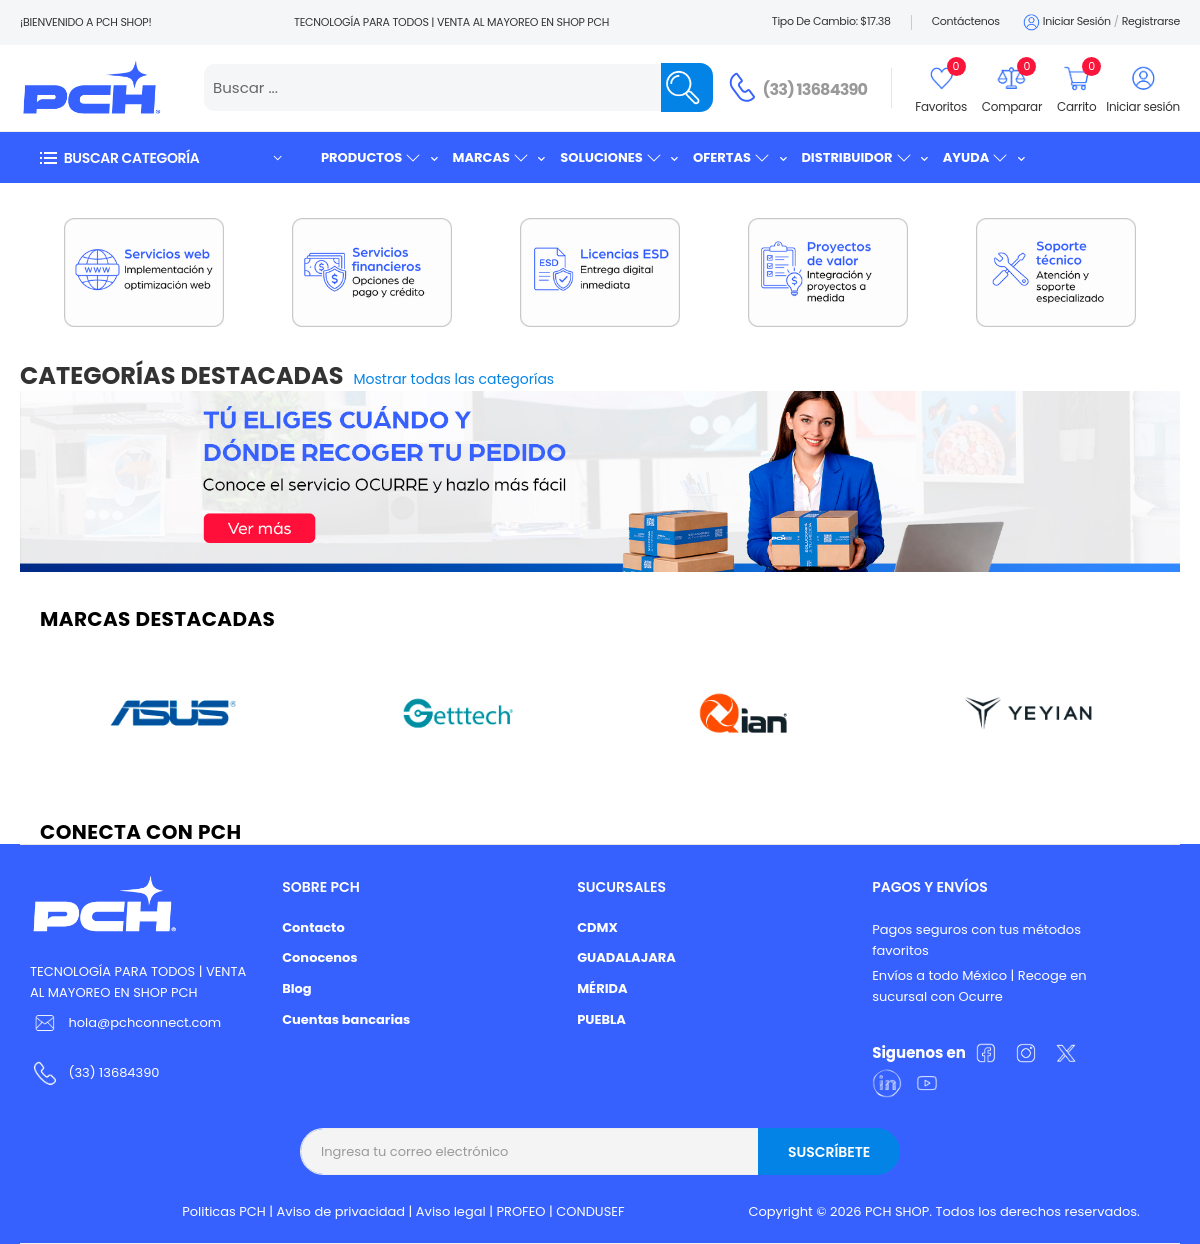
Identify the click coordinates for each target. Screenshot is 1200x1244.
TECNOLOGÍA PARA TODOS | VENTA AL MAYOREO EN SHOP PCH (138, 982)
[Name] (687, 87)
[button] (160, 157)
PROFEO (520, 1211)
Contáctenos (966, 21)
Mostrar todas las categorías (454, 379)
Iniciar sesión (1065, 22)
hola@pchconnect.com (144, 1022)
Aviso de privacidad (341, 1211)
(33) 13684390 (815, 89)
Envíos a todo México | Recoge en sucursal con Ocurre (979, 986)
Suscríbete (829, 1152)
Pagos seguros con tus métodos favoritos (976, 940)
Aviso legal (451, 1211)
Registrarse (1151, 21)
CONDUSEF (590, 1211)
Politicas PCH (224, 1211)
